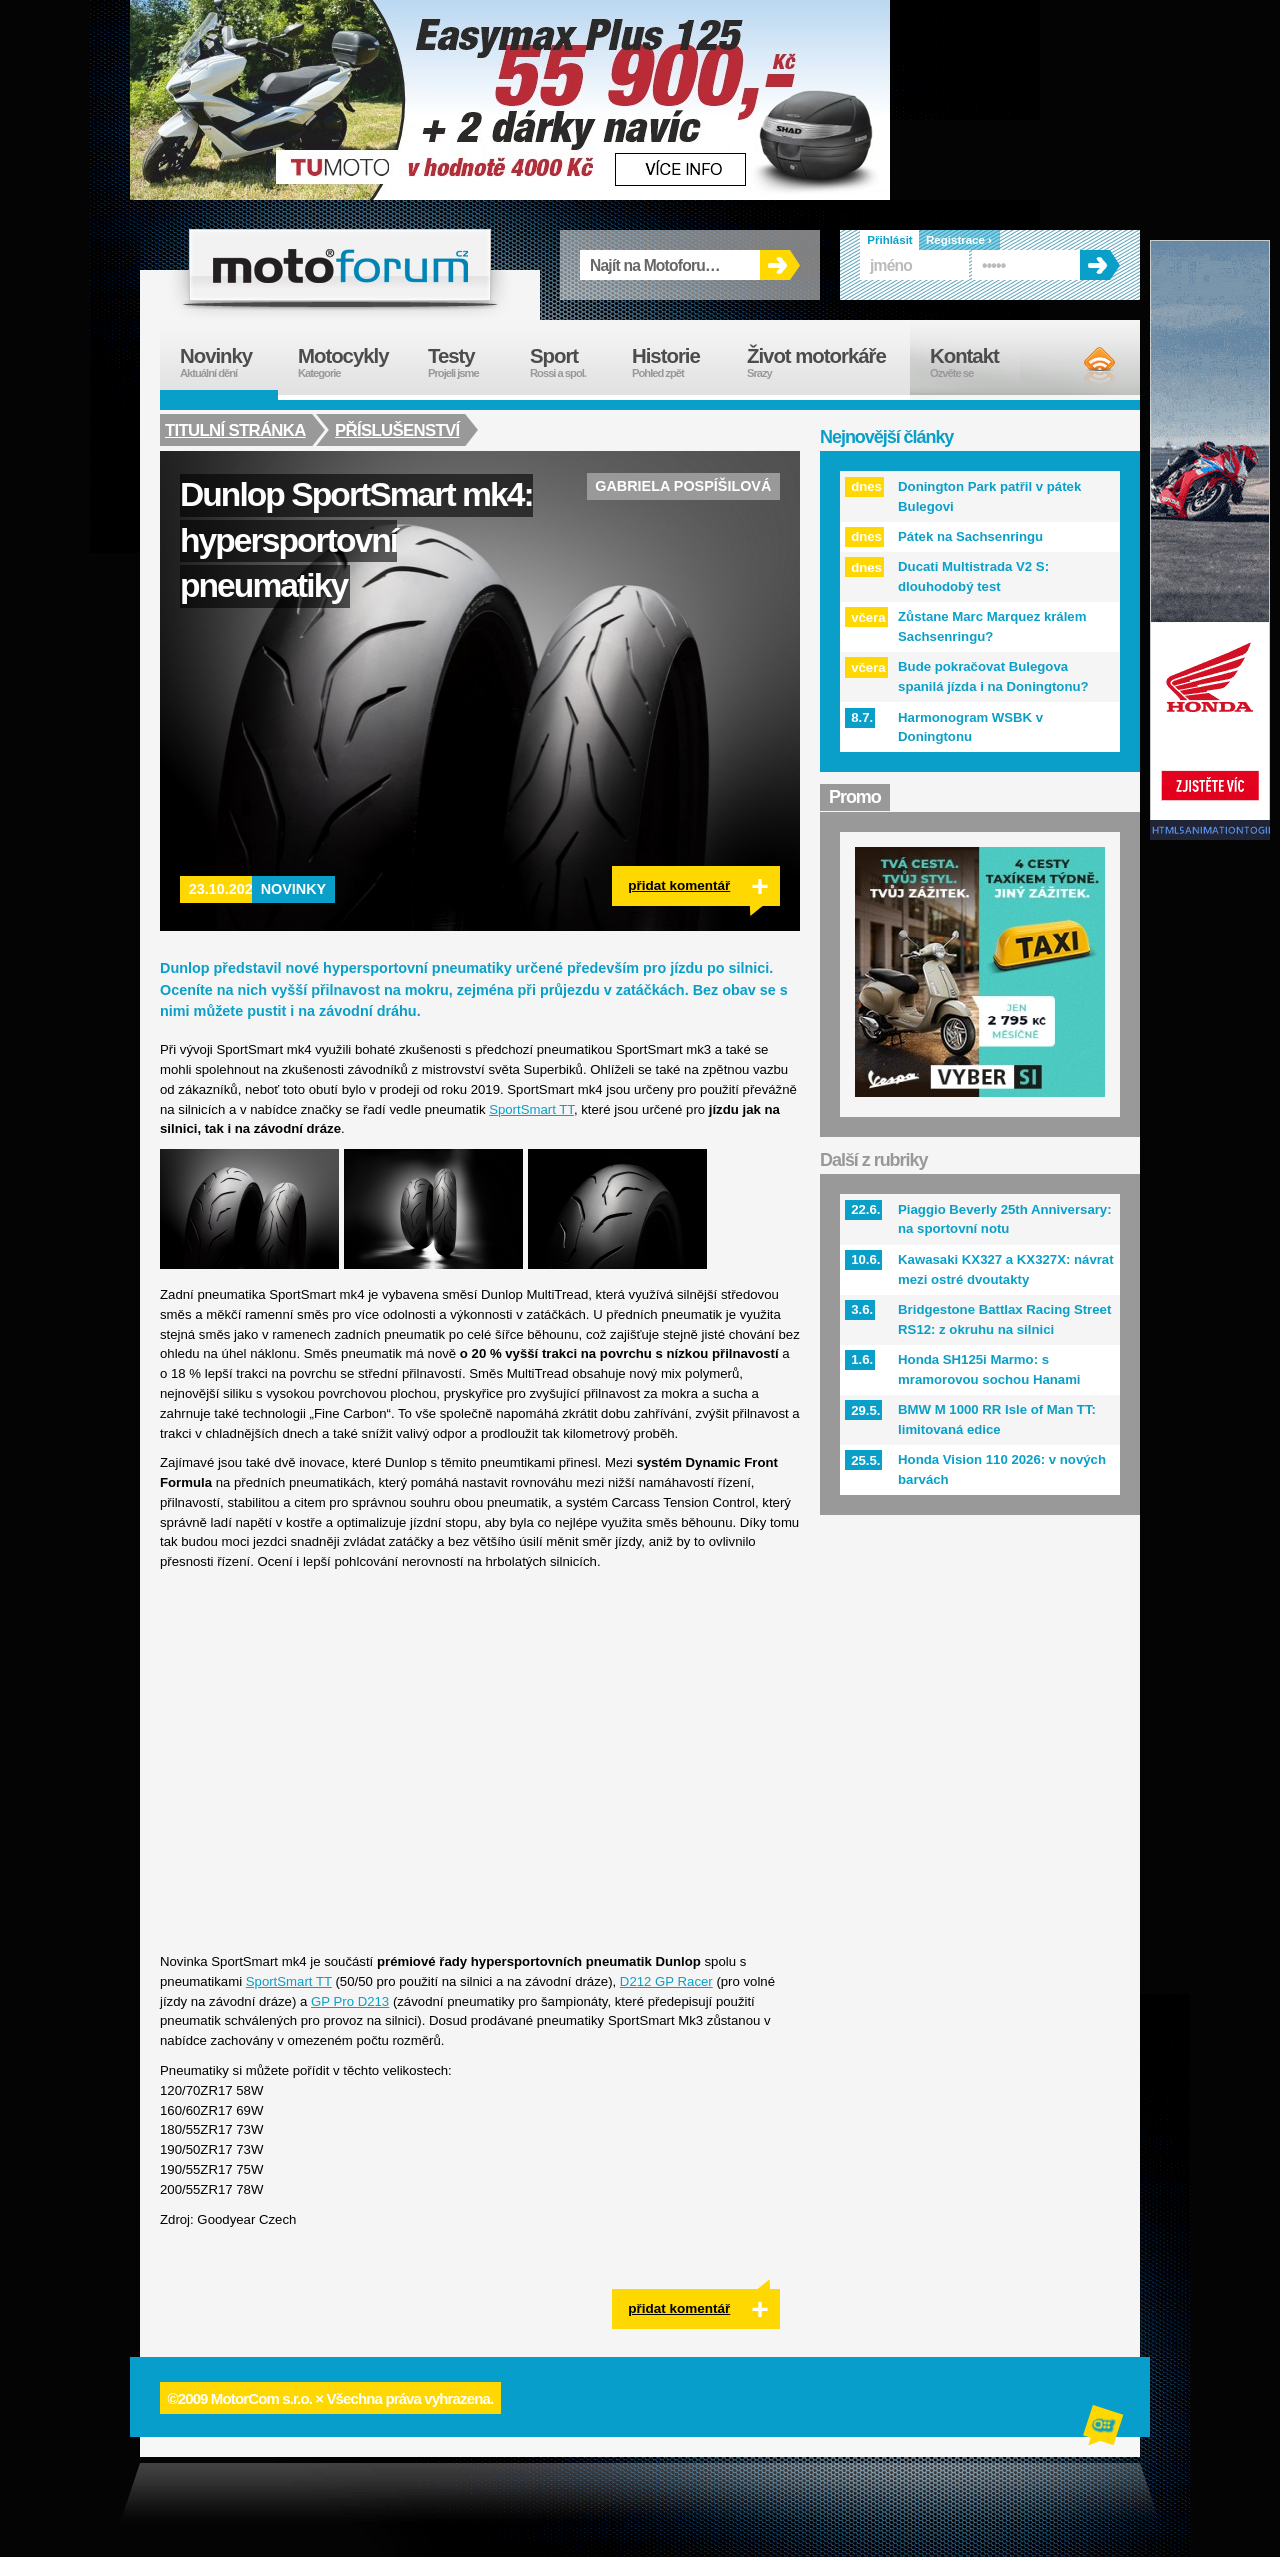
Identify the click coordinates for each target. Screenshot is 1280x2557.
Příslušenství (399, 430)
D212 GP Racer (666, 1981)
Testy (469, 362)
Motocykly (353, 362)
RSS (1082, 365)
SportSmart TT (531, 1109)
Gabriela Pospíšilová (683, 486)
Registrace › (959, 240)
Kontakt (977, 362)
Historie (679, 362)
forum (340, 265)
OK (780, 265)
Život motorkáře (828, 362)
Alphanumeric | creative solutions (1105, 2428)
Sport (571, 362)
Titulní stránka (235, 430)
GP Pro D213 (350, 2001)
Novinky (294, 889)
